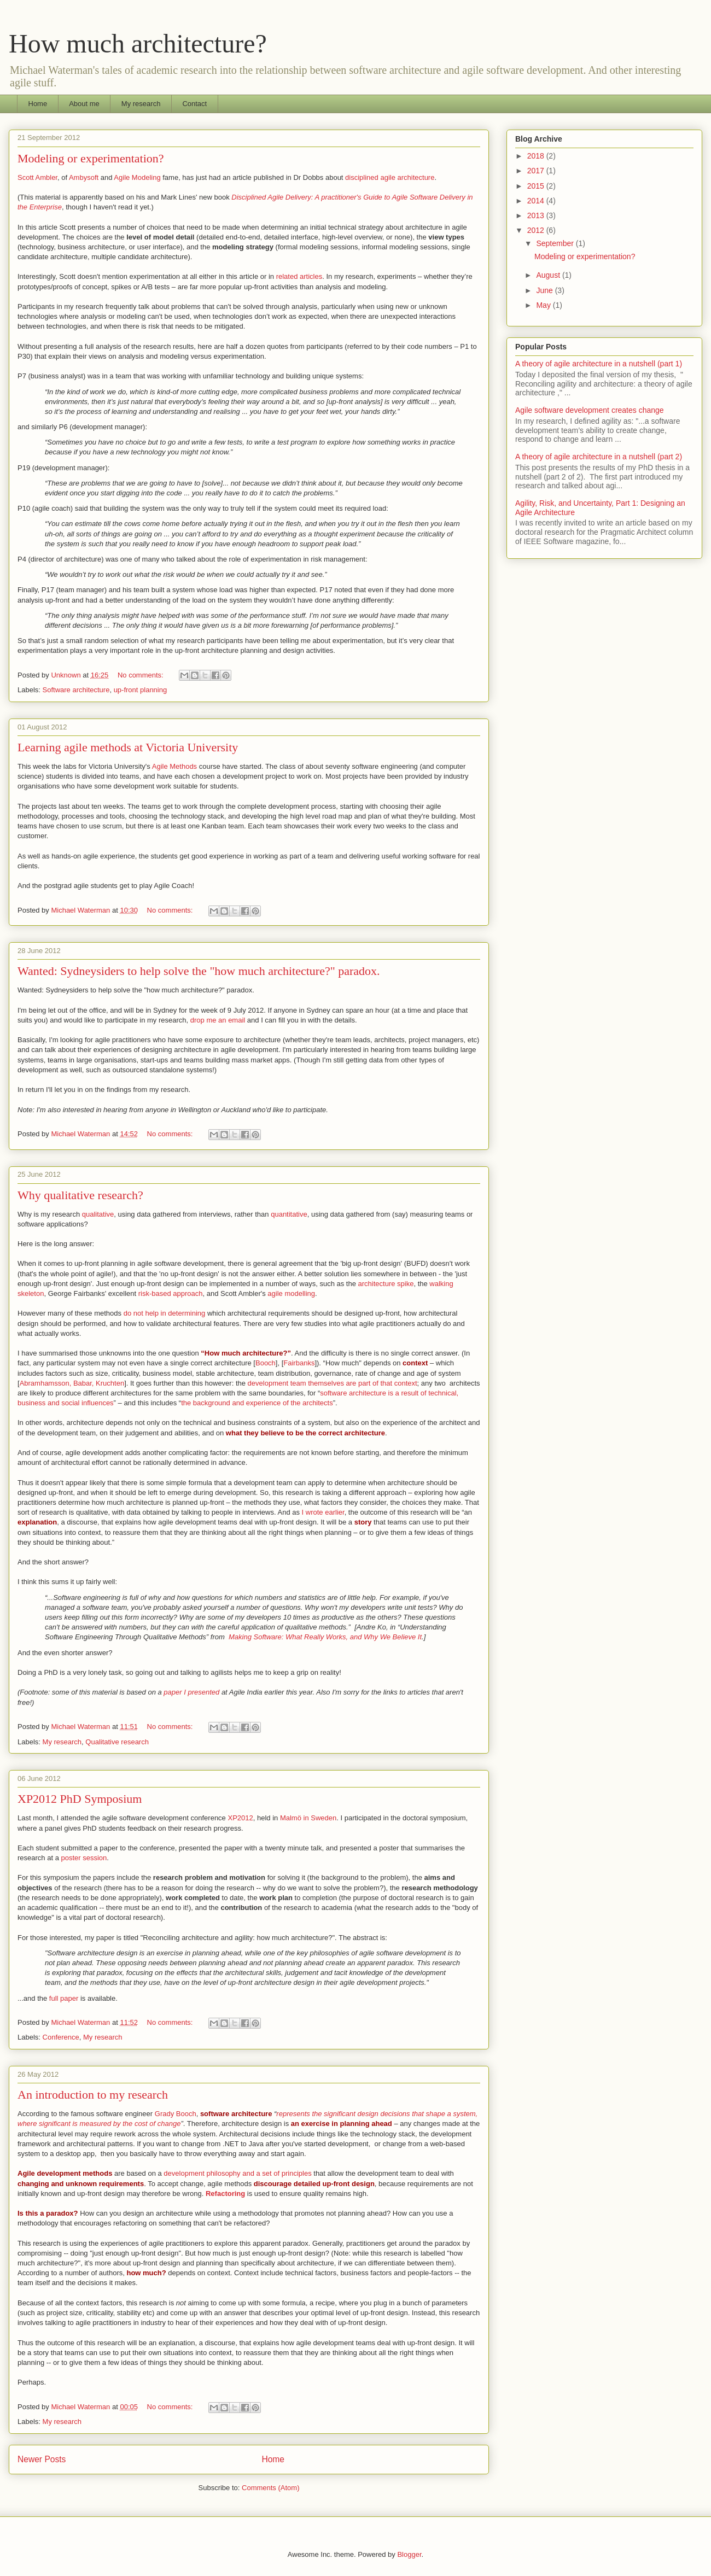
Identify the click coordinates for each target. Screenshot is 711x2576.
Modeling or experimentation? (91, 158)
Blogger (409, 2554)
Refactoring (225, 2193)
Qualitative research (117, 1742)
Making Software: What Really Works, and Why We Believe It (325, 1637)
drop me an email (217, 1020)
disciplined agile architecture (389, 177)
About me (84, 104)
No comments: (141, 675)
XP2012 (240, 1818)
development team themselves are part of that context (332, 1383)
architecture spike (385, 1284)
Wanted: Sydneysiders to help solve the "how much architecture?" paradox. (199, 971)
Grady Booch (175, 2114)
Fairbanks (298, 1363)
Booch (265, 1363)
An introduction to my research (93, 2094)
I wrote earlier (323, 1512)
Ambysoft (83, 177)
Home (38, 104)
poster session (84, 1858)
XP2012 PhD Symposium (80, 1799)
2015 (536, 186)
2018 (536, 155)
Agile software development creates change (589, 410)
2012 (536, 230)
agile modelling (291, 1293)
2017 (536, 170)
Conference (61, 2037)
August (549, 275)
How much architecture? (138, 43)
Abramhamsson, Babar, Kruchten (72, 1383)
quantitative (289, 1214)
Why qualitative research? (80, 1195)
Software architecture (76, 690)
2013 (536, 215)
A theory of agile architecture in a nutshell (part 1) (598, 363)
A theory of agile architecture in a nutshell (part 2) (598, 456)
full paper (63, 1998)
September (555, 243)
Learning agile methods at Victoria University (128, 747)
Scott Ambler (37, 177)
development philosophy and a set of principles (237, 2173)
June (545, 290)
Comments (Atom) (270, 2488)
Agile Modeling (137, 177)
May (544, 305)
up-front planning (140, 690)
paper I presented (191, 1692)
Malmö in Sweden (308, 1818)
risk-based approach (170, 1293)
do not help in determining (163, 1313)
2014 (536, 200)
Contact (194, 104)
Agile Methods (174, 766)
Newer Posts (42, 2459)
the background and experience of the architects (257, 1403)
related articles (299, 276)
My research (141, 104)
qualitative (98, 1214)
